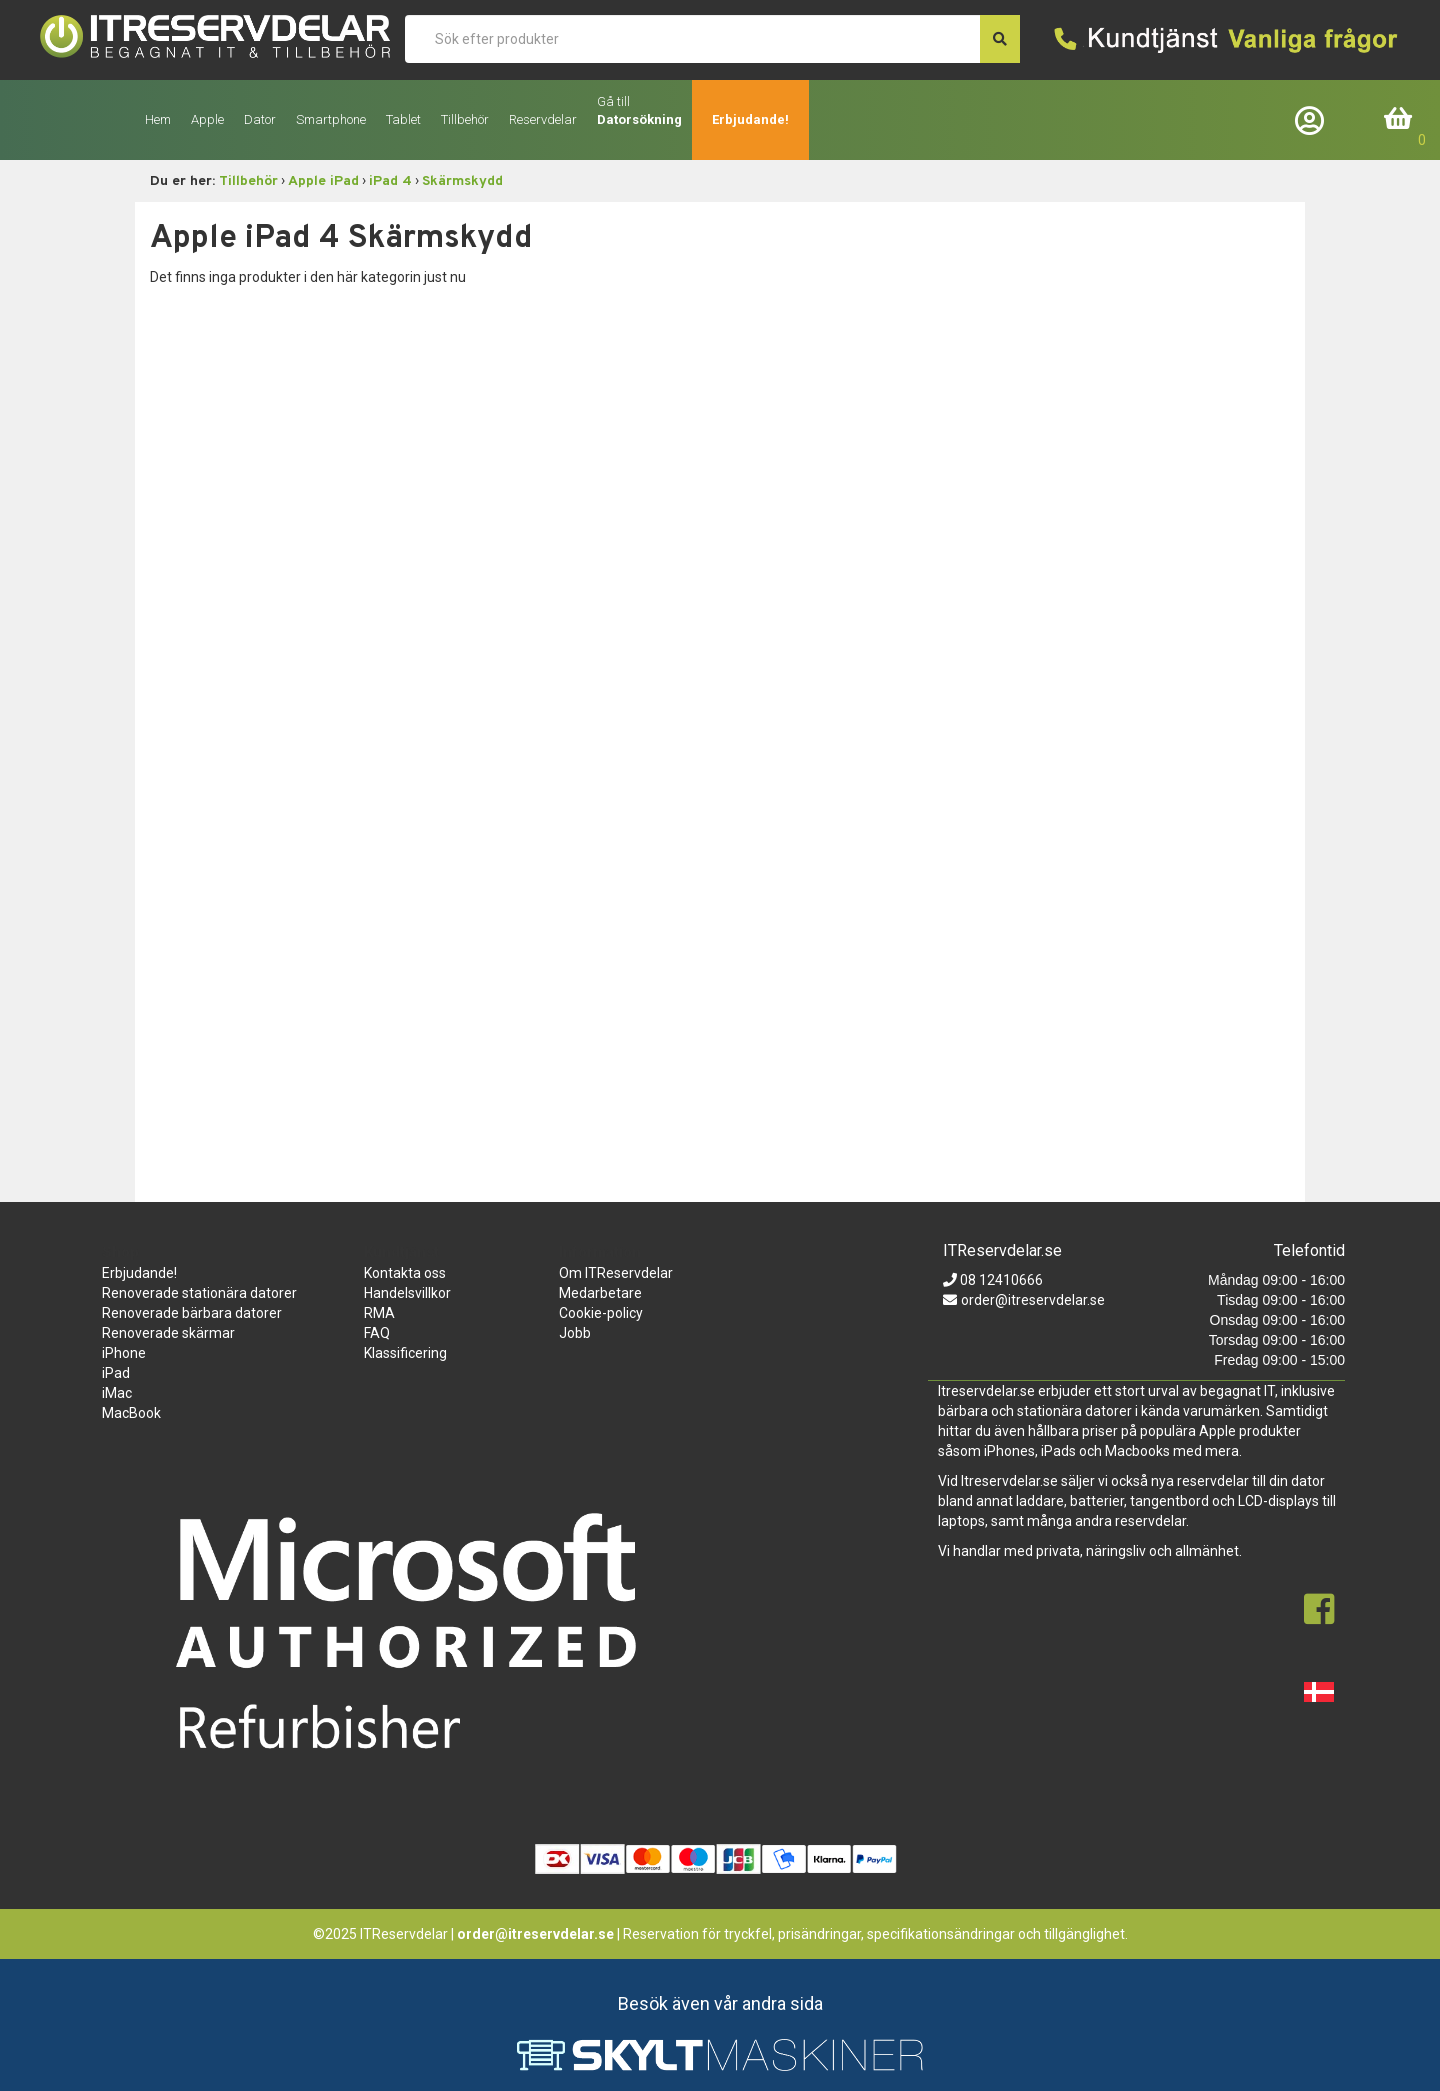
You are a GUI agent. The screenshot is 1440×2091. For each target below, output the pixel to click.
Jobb (575, 1333)
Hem (158, 119)
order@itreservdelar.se (1033, 1300)
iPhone (124, 1353)
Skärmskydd (462, 181)
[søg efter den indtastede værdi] (1000, 39)
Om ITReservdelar (616, 1273)
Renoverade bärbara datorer (192, 1313)
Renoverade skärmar (168, 1333)
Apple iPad (323, 181)
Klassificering (405, 1353)
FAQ (377, 1333)
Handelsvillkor (407, 1293)
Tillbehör (248, 181)
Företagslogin (1314, 119)
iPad (116, 1373)
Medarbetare (600, 1293)
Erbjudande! (750, 119)
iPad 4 (390, 181)
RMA (379, 1313)
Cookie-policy (601, 1313)
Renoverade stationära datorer (199, 1293)
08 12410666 (1000, 1280)
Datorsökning (639, 119)
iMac (117, 1393)
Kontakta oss (405, 1273)
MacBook (131, 1413)
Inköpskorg (1399, 119)
